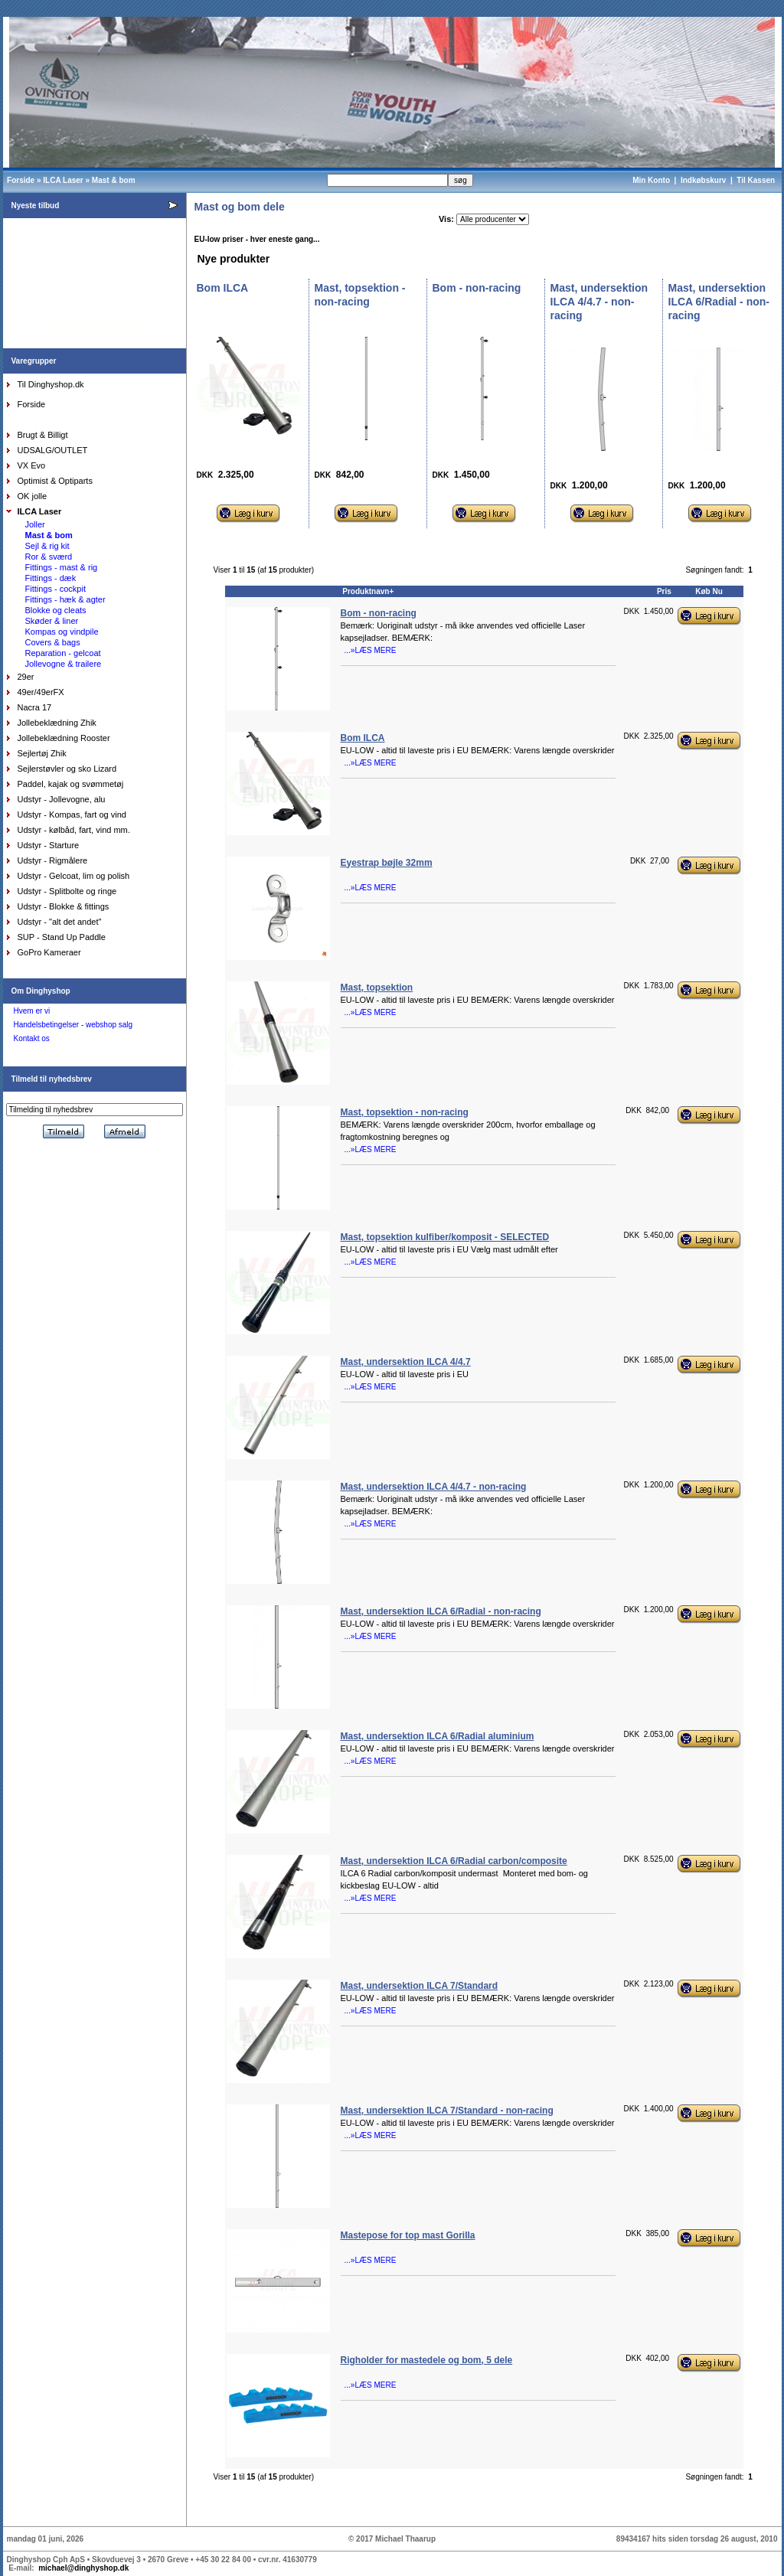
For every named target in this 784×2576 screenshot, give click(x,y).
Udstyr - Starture (49, 845)
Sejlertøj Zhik (42, 753)
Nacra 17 (35, 707)
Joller (35, 524)
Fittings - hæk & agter (65, 599)
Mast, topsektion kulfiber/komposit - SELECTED (445, 1237)
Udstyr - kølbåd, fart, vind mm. (74, 829)
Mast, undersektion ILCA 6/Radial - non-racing (441, 1611)
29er (26, 676)
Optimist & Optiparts (55, 480)
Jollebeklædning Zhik (57, 722)
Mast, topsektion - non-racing (405, 1112)
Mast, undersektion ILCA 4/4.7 (406, 1362)
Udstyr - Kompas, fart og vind (72, 814)
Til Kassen (757, 180)
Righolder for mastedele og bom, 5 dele (427, 2360)
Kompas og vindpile (62, 631)
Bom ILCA (363, 738)
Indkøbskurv (703, 180)
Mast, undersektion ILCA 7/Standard (419, 1985)
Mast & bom (114, 180)
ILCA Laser (63, 180)
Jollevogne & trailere (63, 663)
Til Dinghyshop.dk (51, 384)
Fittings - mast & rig (61, 567)
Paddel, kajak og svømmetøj (71, 783)
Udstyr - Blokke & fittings (63, 906)
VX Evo (32, 465)
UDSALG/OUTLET (53, 450)
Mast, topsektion (377, 987)
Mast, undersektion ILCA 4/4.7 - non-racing (434, 1486)
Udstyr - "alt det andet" (60, 921)
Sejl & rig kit (47, 545)
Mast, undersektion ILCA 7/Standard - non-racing (447, 2110)
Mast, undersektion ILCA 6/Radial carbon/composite (454, 1861)
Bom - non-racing (378, 613)
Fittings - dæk (51, 578)
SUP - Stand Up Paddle (62, 937)
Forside (20, 180)
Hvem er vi (32, 1011)
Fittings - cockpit (55, 588)
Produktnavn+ (368, 591)
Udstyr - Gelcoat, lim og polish (74, 875)
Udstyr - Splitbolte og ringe (67, 891)
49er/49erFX (41, 692)
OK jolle (32, 496)
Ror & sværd (49, 556)
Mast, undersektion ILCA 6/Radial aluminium (437, 1736)
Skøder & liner (52, 620)
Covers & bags (52, 642)
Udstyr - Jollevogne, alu (62, 799)
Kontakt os (32, 1038)
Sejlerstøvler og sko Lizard (67, 768)
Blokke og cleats (56, 610)
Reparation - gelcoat (63, 653)
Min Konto (651, 180)
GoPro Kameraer (49, 952)
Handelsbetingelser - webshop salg (73, 1024)
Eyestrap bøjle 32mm (387, 862)
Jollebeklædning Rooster (64, 738)
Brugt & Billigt (43, 434)
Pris (664, 591)
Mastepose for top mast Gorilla (408, 2235)
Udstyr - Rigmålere (53, 860)
